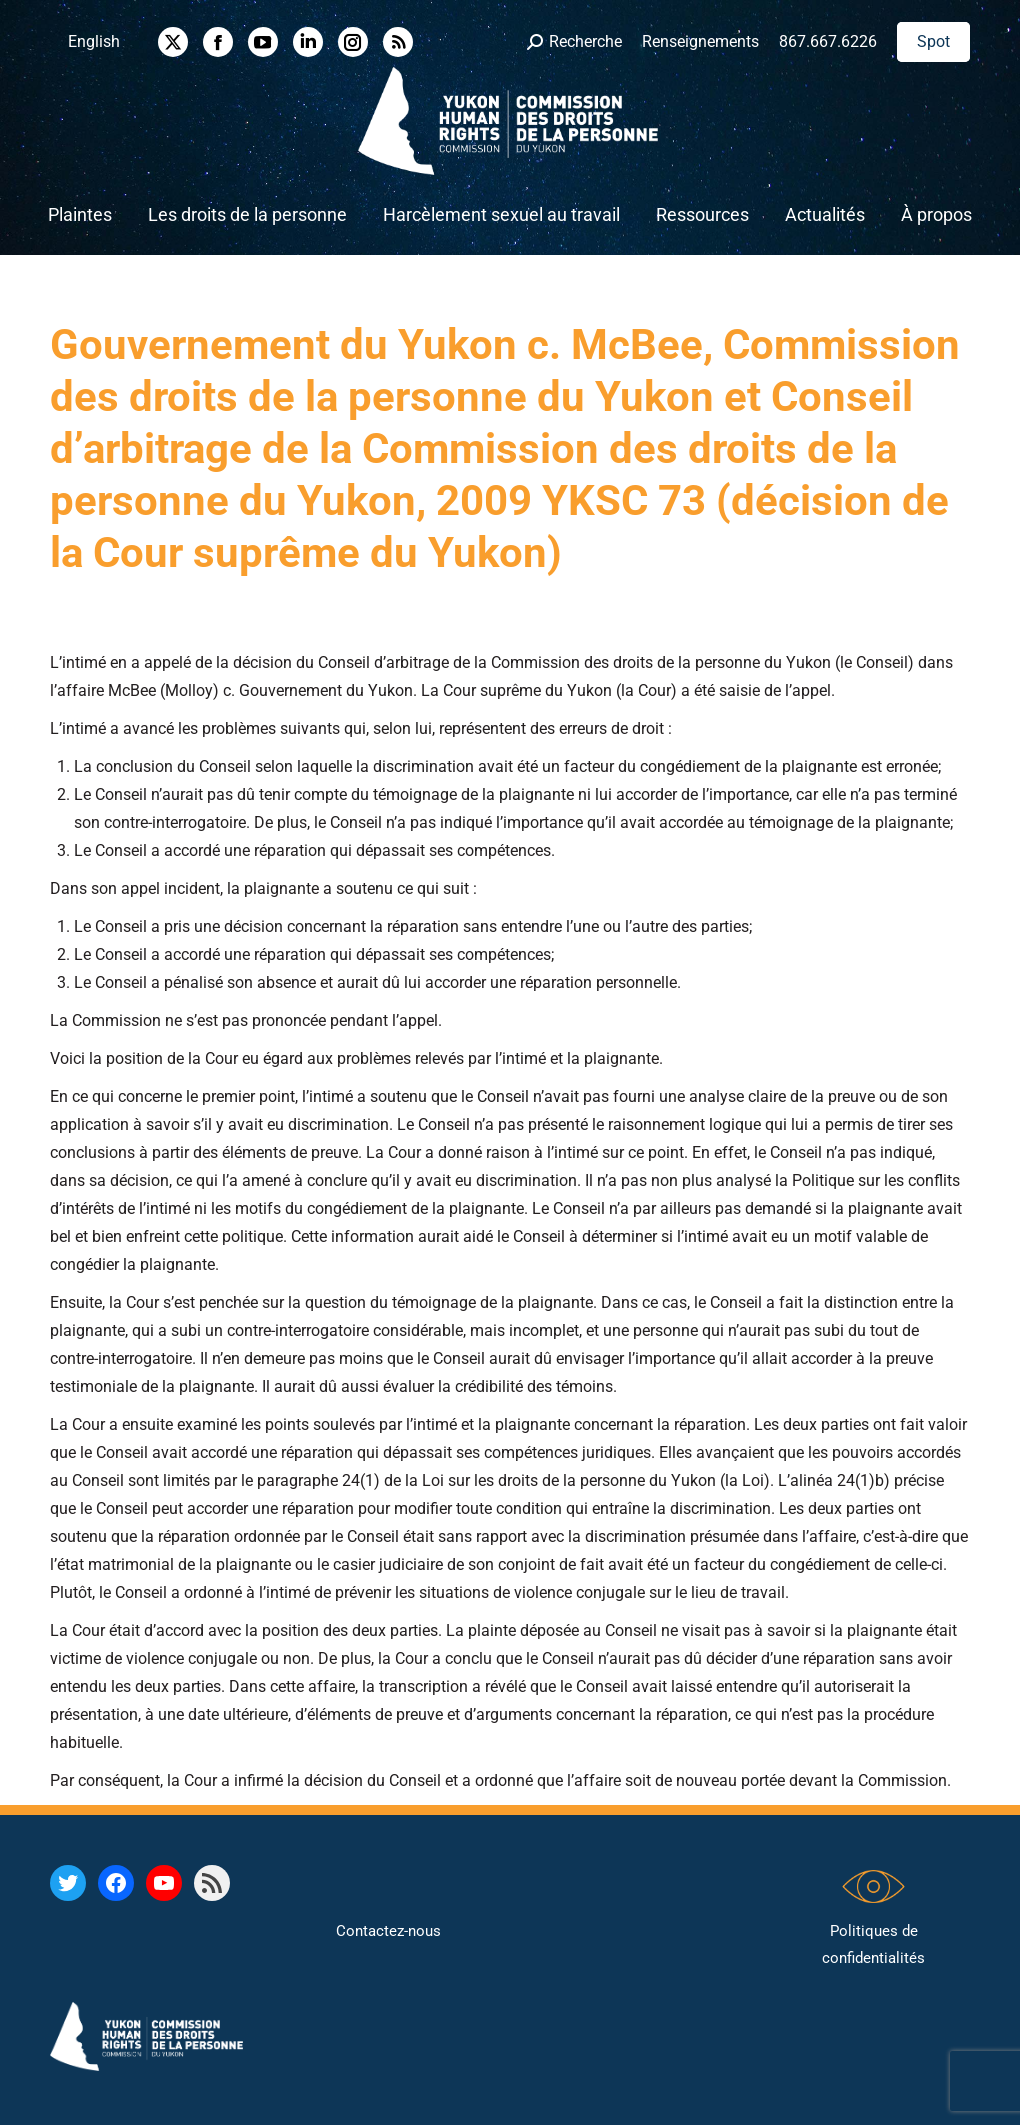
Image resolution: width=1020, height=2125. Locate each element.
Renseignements (700, 41)
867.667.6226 (828, 41)
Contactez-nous (388, 1931)
